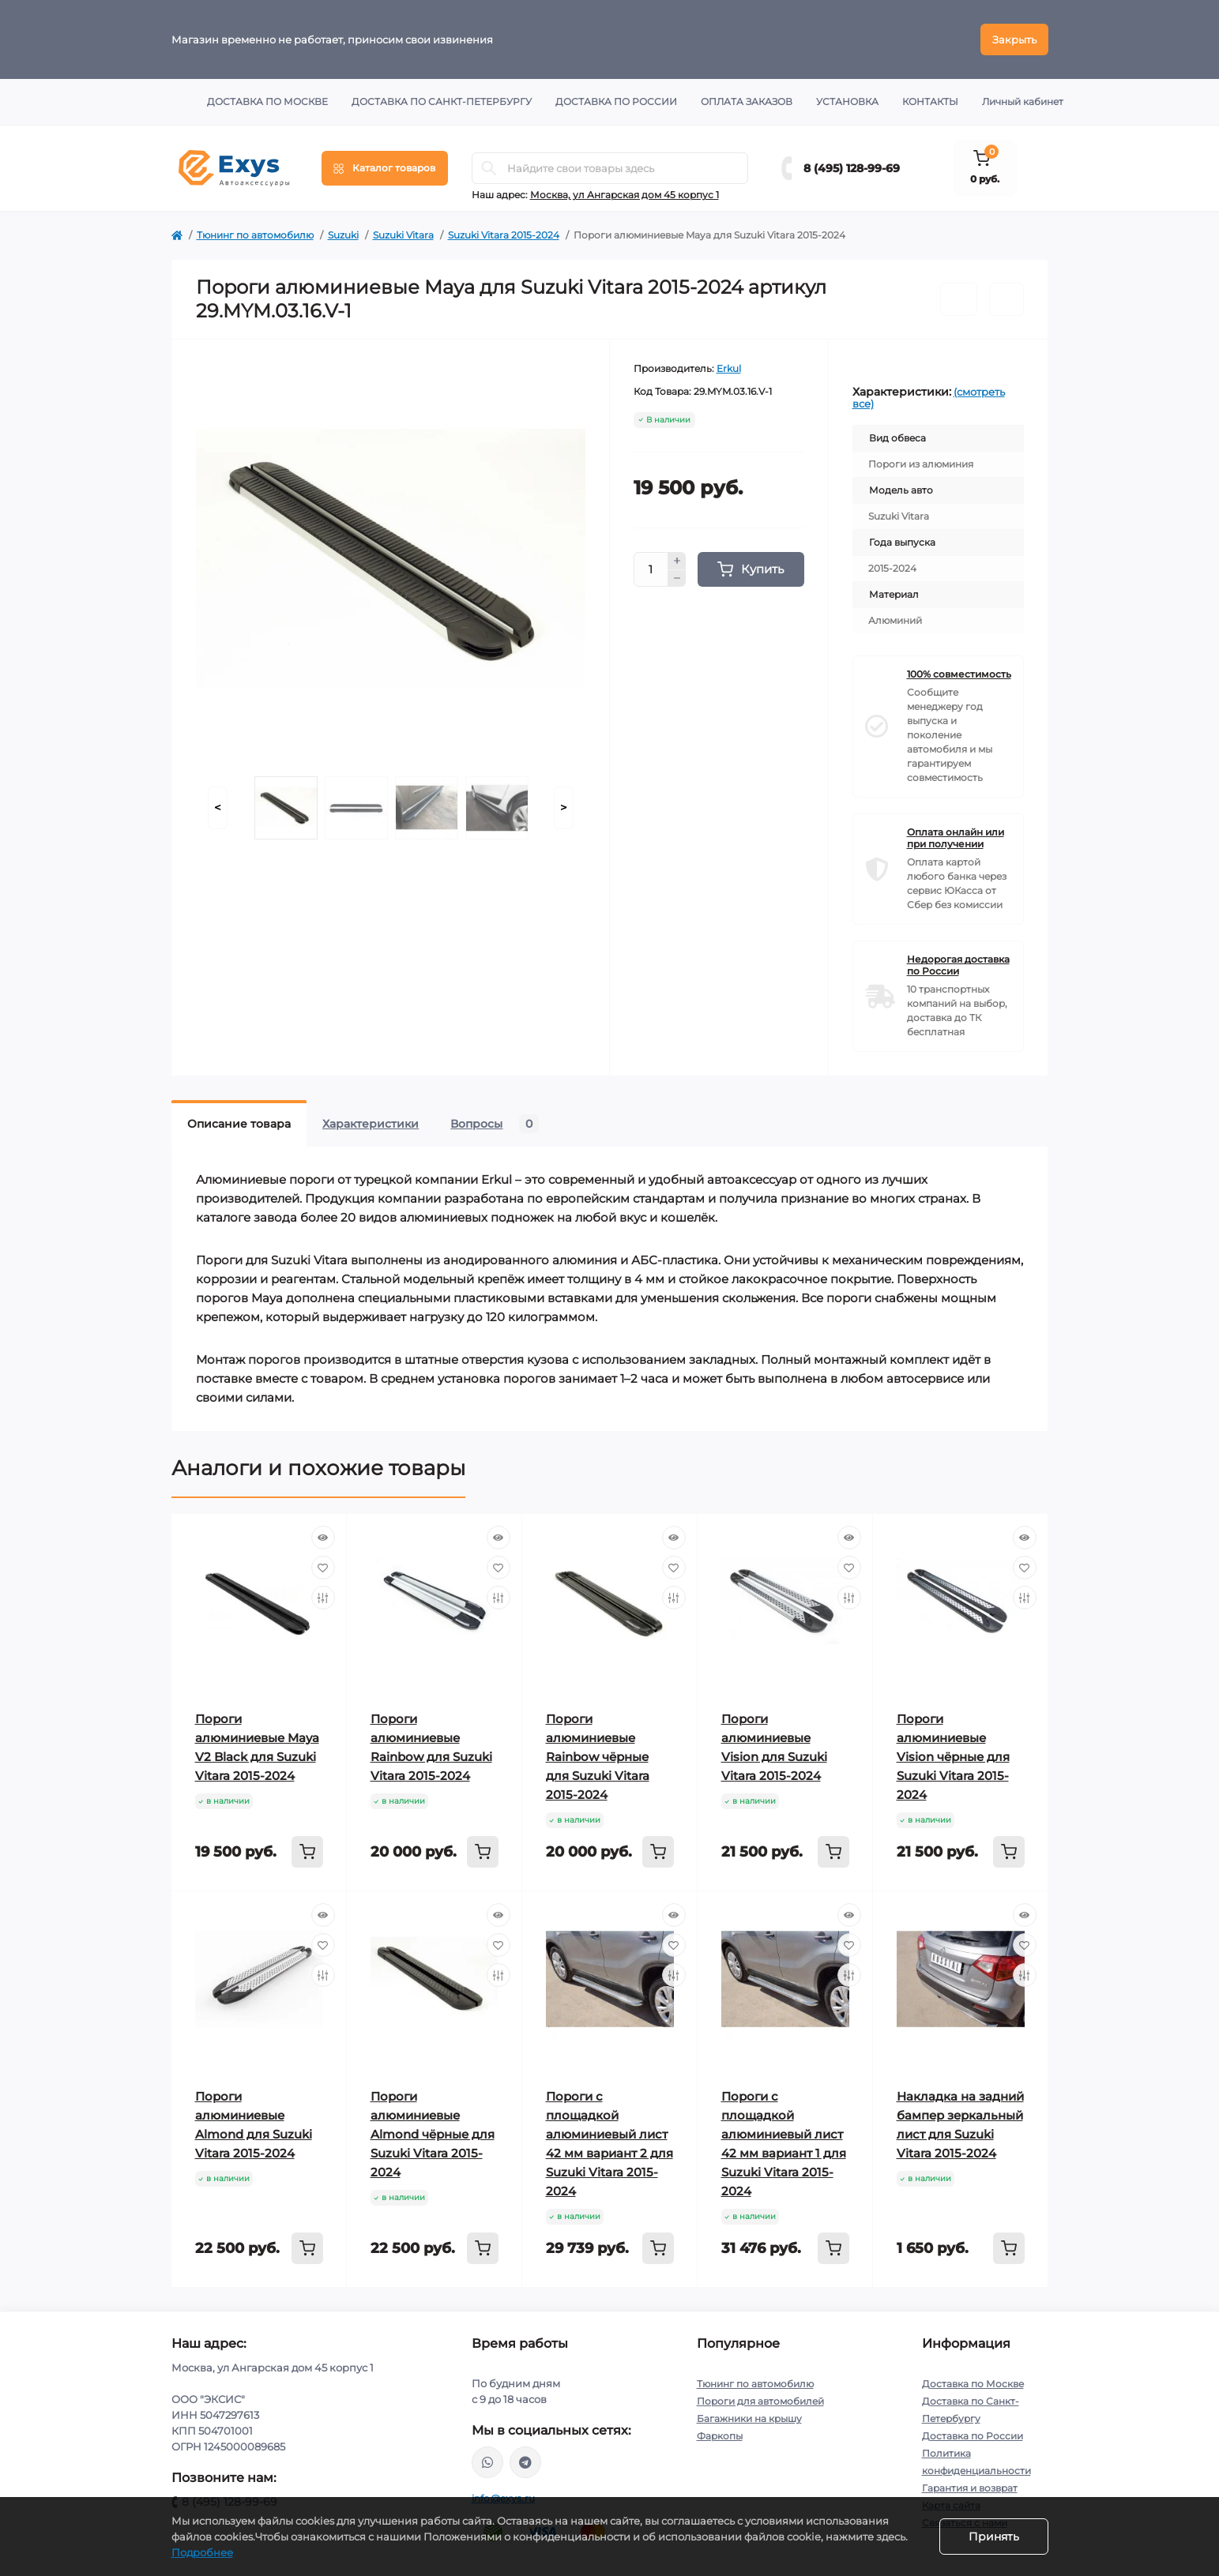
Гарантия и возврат (970, 2488)
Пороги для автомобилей (760, 2401)
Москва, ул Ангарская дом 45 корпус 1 (624, 195)
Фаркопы (720, 2436)
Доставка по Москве (267, 101)
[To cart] (307, 1852)
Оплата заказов (746, 101)
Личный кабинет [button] (1022, 101)
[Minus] (677, 579)
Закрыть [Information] (1014, 39)
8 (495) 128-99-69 (851, 168)
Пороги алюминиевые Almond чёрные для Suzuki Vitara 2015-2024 (433, 2134)
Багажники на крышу (749, 2418)
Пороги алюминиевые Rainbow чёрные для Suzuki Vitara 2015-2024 (597, 1756)
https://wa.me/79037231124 (487, 2462)
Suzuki (343, 235)
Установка (847, 101)
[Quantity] (651, 569)
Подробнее (202, 2552)
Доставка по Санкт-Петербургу (442, 101)
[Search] (489, 168)
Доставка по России (616, 101)
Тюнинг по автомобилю (255, 235)
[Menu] (385, 168)
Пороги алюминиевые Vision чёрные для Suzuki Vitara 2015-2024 (953, 1756)
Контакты (930, 101)
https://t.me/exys (525, 2462)
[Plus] (677, 560)
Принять (994, 2536)
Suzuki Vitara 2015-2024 (503, 235)
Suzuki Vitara (403, 235)
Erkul (729, 368)
